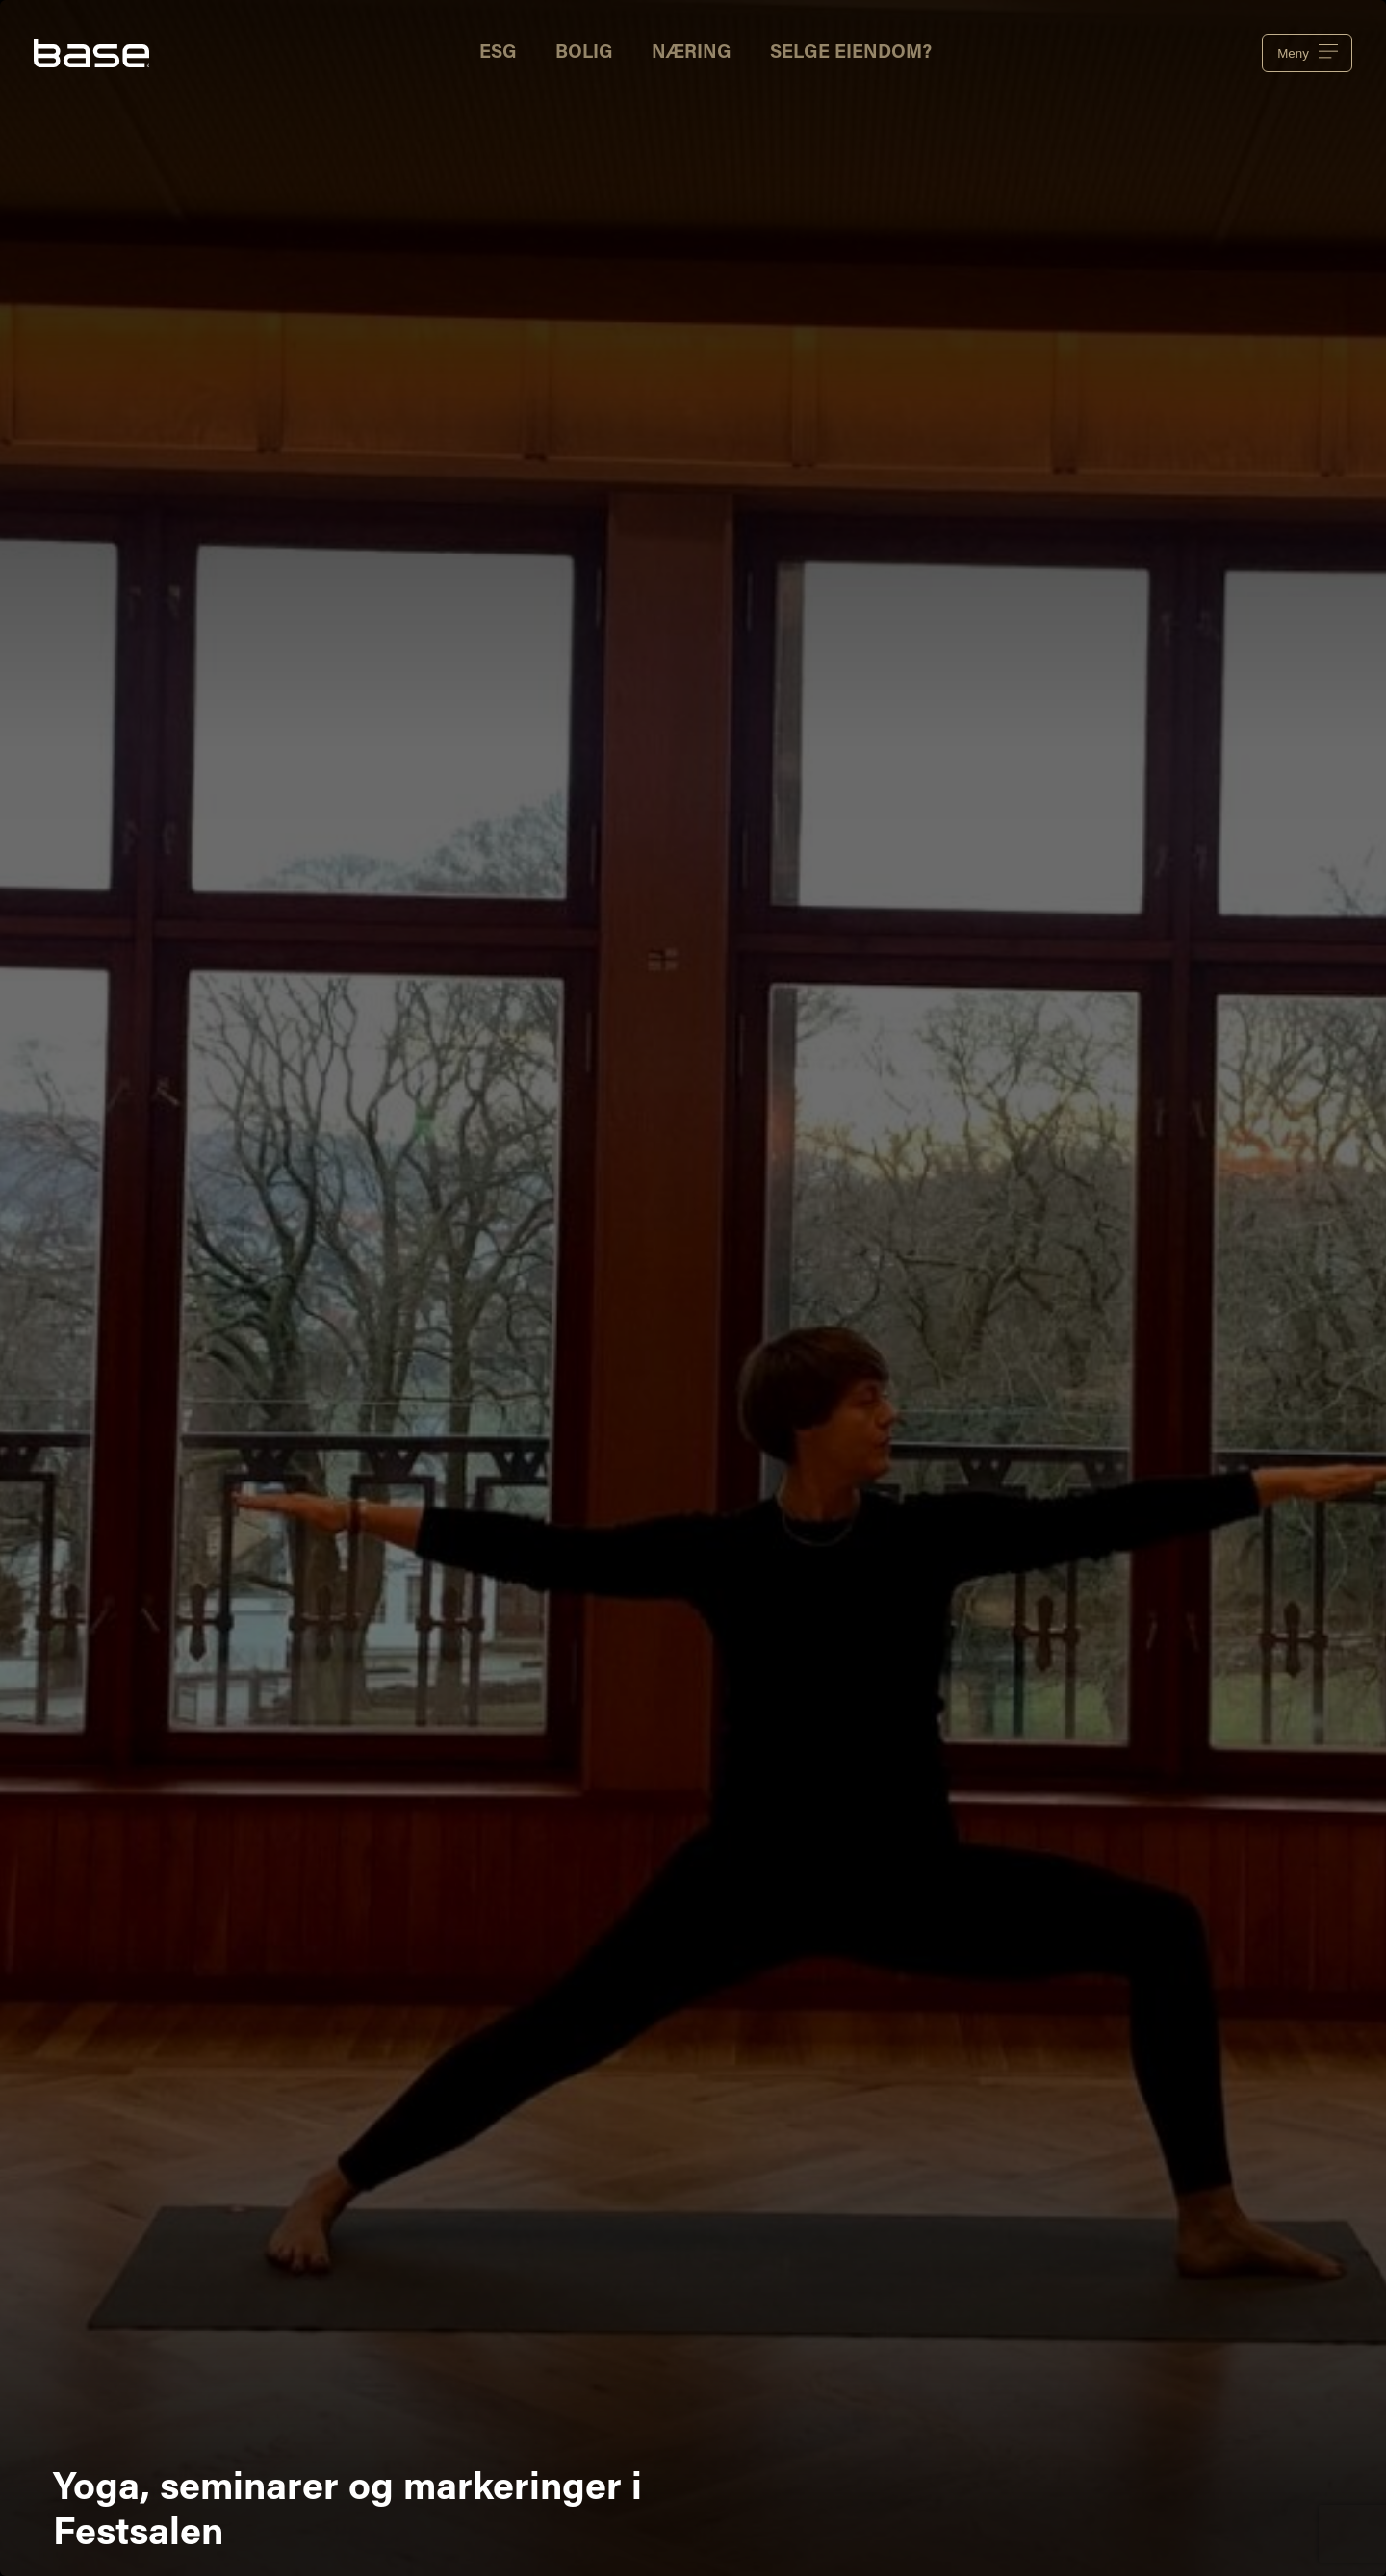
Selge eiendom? (851, 53)
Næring (692, 53)
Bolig (584, 53)
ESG (498, 53)
